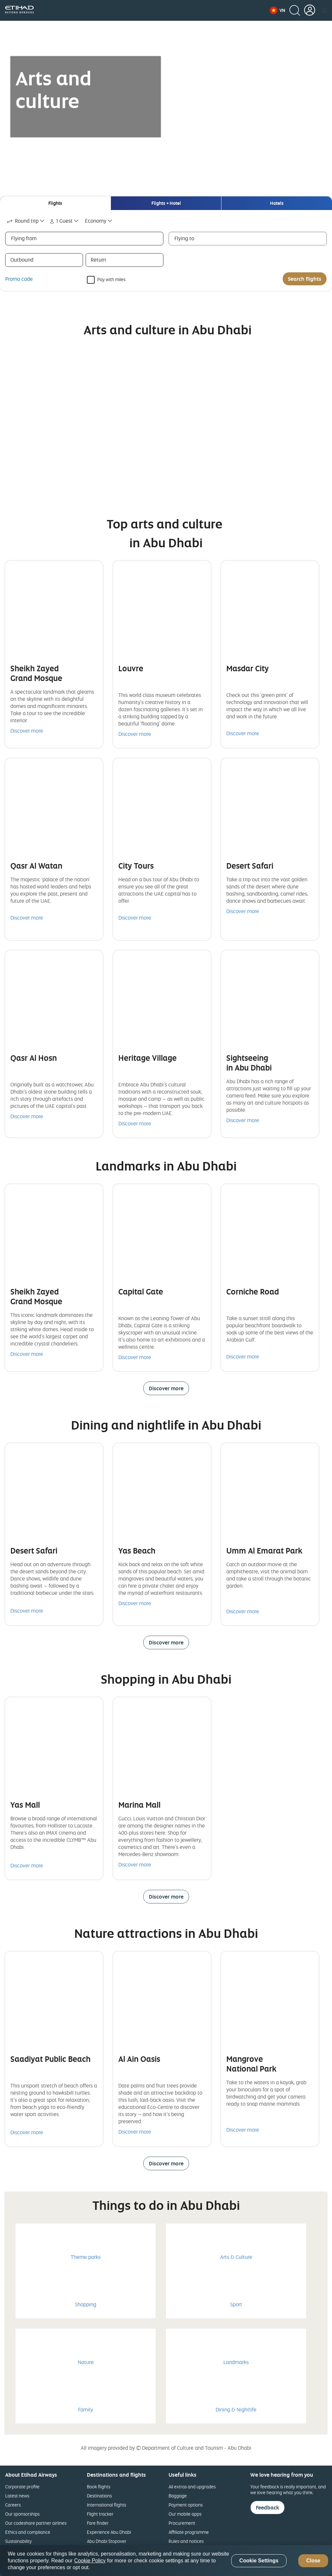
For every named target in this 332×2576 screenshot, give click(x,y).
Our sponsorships (22, 2514)
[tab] (55, 203)
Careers (13, 2505)
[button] (277, 10)
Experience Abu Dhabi (109, 2532)
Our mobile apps (185, 2514)
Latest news (17, 2496)
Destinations (99, 2496)
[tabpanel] (166, 250)
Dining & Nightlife (236, 2409)
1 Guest (60, 220)
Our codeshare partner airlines (35, 2523)
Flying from (24, 238)
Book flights (98, 2486)
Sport (236, 2304)
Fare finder (98, 2523)
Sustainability (18, 2541)
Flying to (184, 238)
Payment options (186, 2505)
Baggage (178, 2496)
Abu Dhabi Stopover (106, 2541)
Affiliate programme (189, 2532)
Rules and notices (186, 2541)
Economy (95, 220)
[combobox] (26, 221)
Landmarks (236, 2362)
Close (313, 2560)
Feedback (267, 2507)
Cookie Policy (90, 2560)
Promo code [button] (19, 278)
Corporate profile (22, 2486)
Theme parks (86, 2256)
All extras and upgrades (192, 2486)
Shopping (85, 2304)
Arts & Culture (236, 2256)
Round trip (22, 220)
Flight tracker (100, 2514)
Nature (86, 2362)
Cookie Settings (259, 2560)
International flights (106, 2505)
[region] (166, 2560)
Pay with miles (111, 279)
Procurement (182, 2523)
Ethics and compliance (27, 2532)
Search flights (304, 278)
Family (85, 2409)
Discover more (26, 730)
